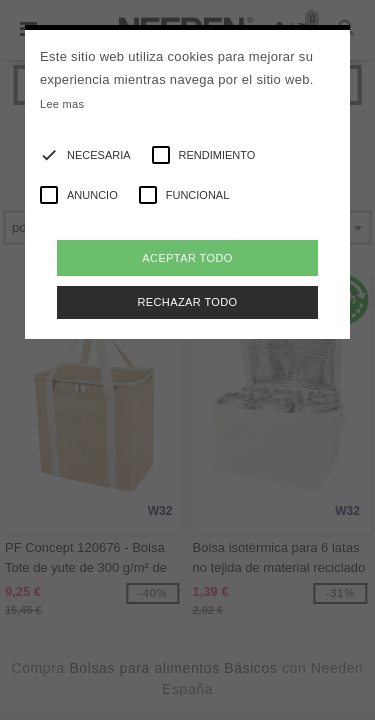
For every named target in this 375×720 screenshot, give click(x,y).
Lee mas (62, 104)
